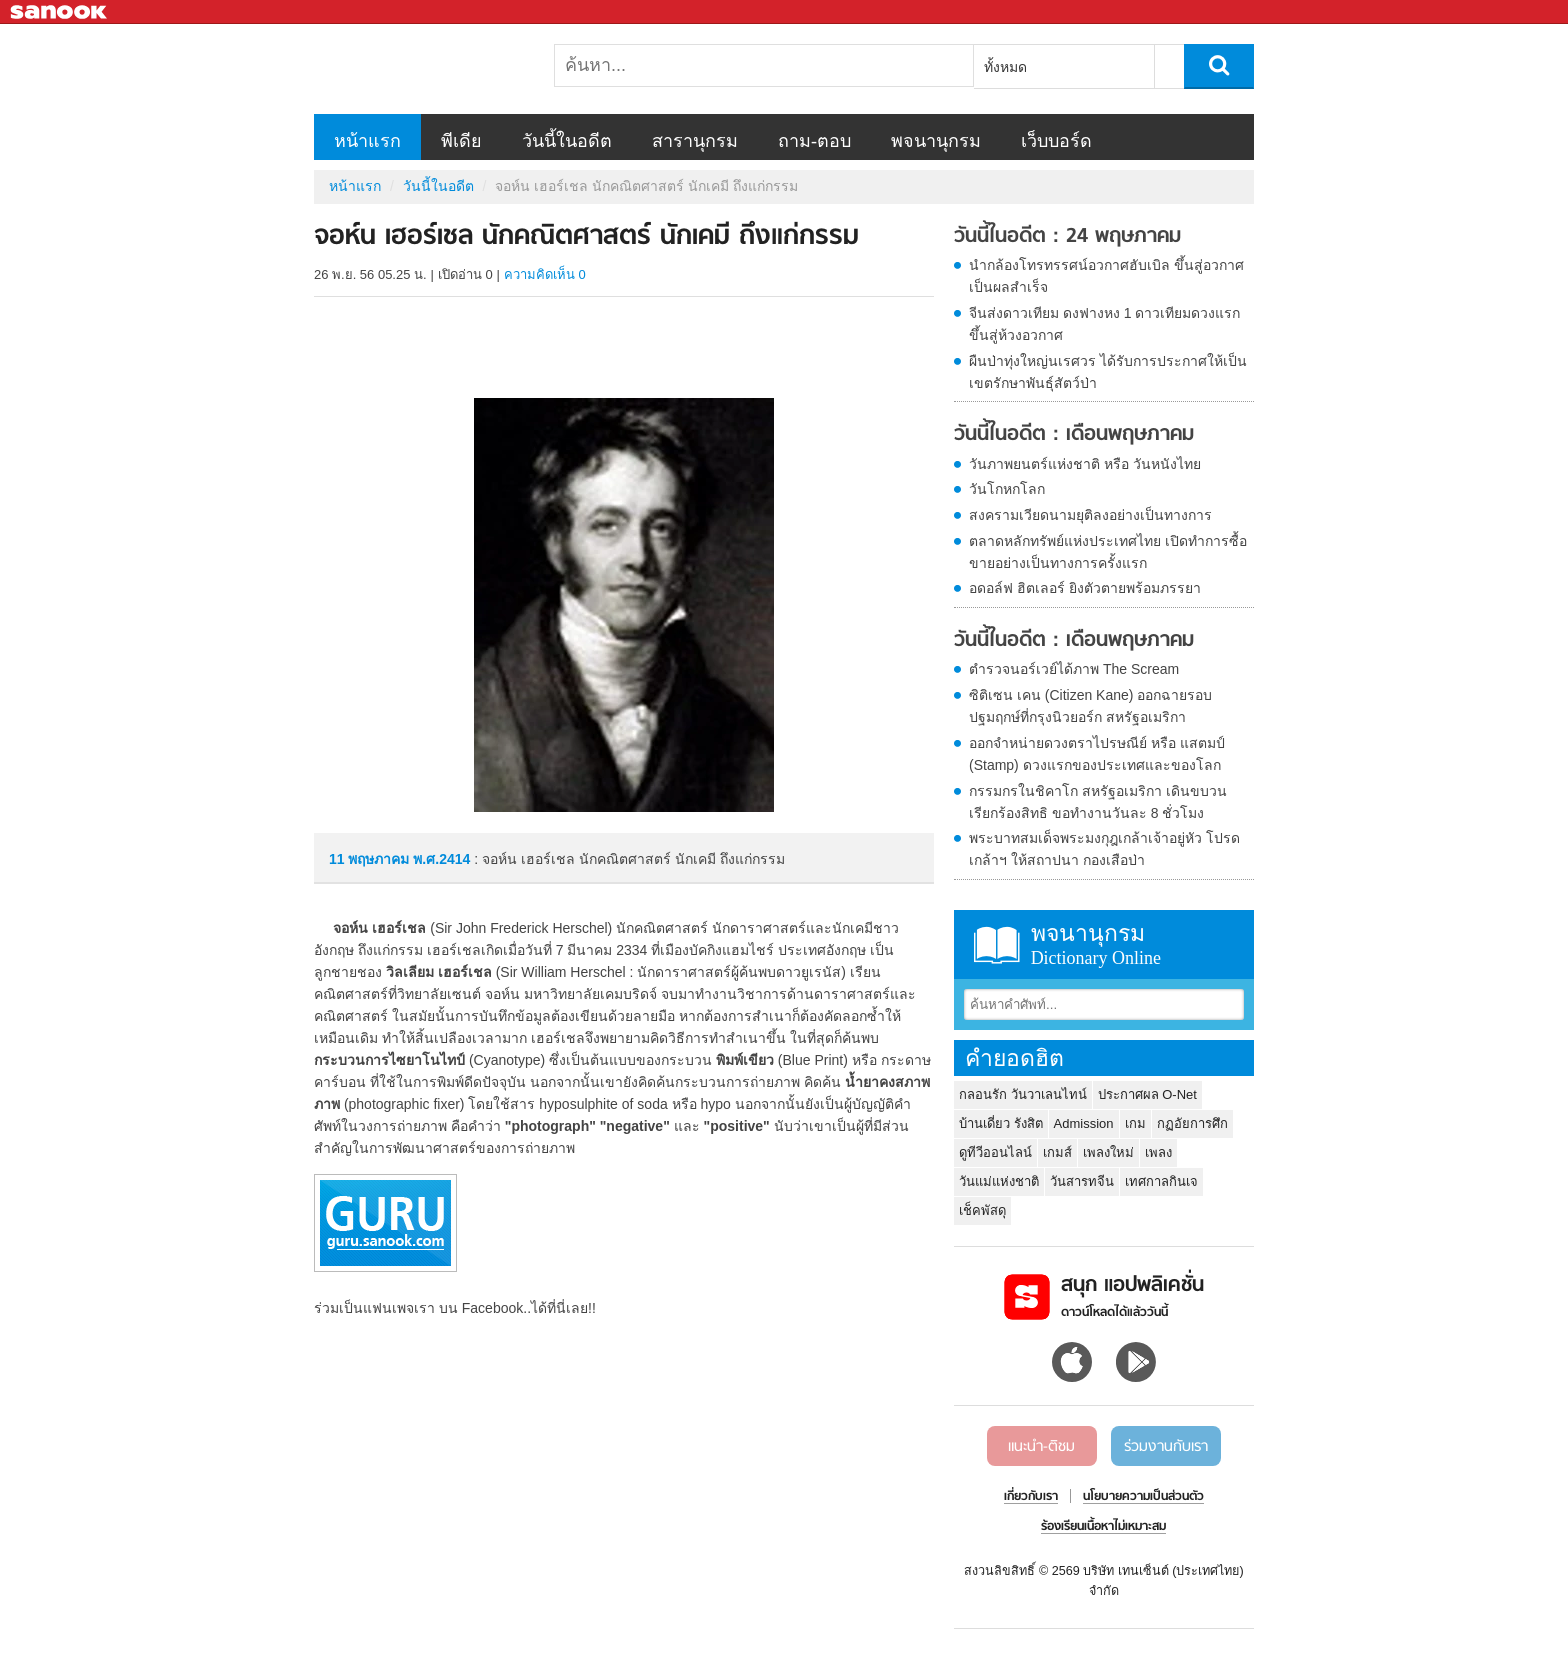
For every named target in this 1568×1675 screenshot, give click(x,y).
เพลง (1158, 1152)
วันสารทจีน (1082, 1181)
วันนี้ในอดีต (567, 141)
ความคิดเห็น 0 (545, 274)
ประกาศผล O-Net (1147, 1094)
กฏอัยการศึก (1192, 1123)
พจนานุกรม (936, 141)
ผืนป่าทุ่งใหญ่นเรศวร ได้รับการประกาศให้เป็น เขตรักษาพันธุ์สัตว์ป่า (1108, 372)
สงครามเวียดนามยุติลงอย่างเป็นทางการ (1090, 515)
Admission (1084, 1123)
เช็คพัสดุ (982, 1210)
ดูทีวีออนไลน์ (995, 1152)
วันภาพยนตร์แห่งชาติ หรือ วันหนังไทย (1085, 464)
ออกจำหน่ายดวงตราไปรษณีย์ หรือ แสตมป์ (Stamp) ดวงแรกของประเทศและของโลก (1097, 754)
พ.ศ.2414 (441, 859)
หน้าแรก (367, 141)
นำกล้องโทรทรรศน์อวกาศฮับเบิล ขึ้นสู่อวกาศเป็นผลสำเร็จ (1106, 276)
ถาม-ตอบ (814, 141)
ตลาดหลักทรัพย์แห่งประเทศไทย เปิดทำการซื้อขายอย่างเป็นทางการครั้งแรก (1108, 552)
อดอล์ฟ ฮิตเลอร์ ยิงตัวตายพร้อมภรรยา (1085, 588)
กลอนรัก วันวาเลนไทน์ (1023, 1094)
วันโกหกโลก (1007, 489)
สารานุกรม (695, 141)
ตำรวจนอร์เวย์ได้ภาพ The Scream (1074, 669)
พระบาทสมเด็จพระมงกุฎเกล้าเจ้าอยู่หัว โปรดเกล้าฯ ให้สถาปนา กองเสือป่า (1104, 849)
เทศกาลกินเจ (1161, 1181)
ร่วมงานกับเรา (1166, 1447)
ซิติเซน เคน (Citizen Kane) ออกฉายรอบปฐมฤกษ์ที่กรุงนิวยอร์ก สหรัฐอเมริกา (1090, 706)
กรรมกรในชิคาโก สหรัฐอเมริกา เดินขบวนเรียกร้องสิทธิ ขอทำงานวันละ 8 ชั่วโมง (1098, 802)
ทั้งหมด (1005, 67)
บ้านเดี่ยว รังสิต (1001, 1123)
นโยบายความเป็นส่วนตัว (1143, 1497)
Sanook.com (60, 12)
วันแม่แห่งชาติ (999, 1181)
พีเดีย (461, 141)
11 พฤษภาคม (371, 859)
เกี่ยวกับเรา (1031, 1497)
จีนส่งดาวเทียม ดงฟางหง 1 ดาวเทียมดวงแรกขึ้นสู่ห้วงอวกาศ (1104, 324)
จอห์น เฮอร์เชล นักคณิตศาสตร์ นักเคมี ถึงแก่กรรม (419, 69)
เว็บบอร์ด (1056, 141)
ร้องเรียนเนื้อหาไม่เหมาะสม (1103, 1527)
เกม (1135, 1123)
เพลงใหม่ (1108, 1152)
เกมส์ (1057, 1152)
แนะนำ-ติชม (1041, 1447)
